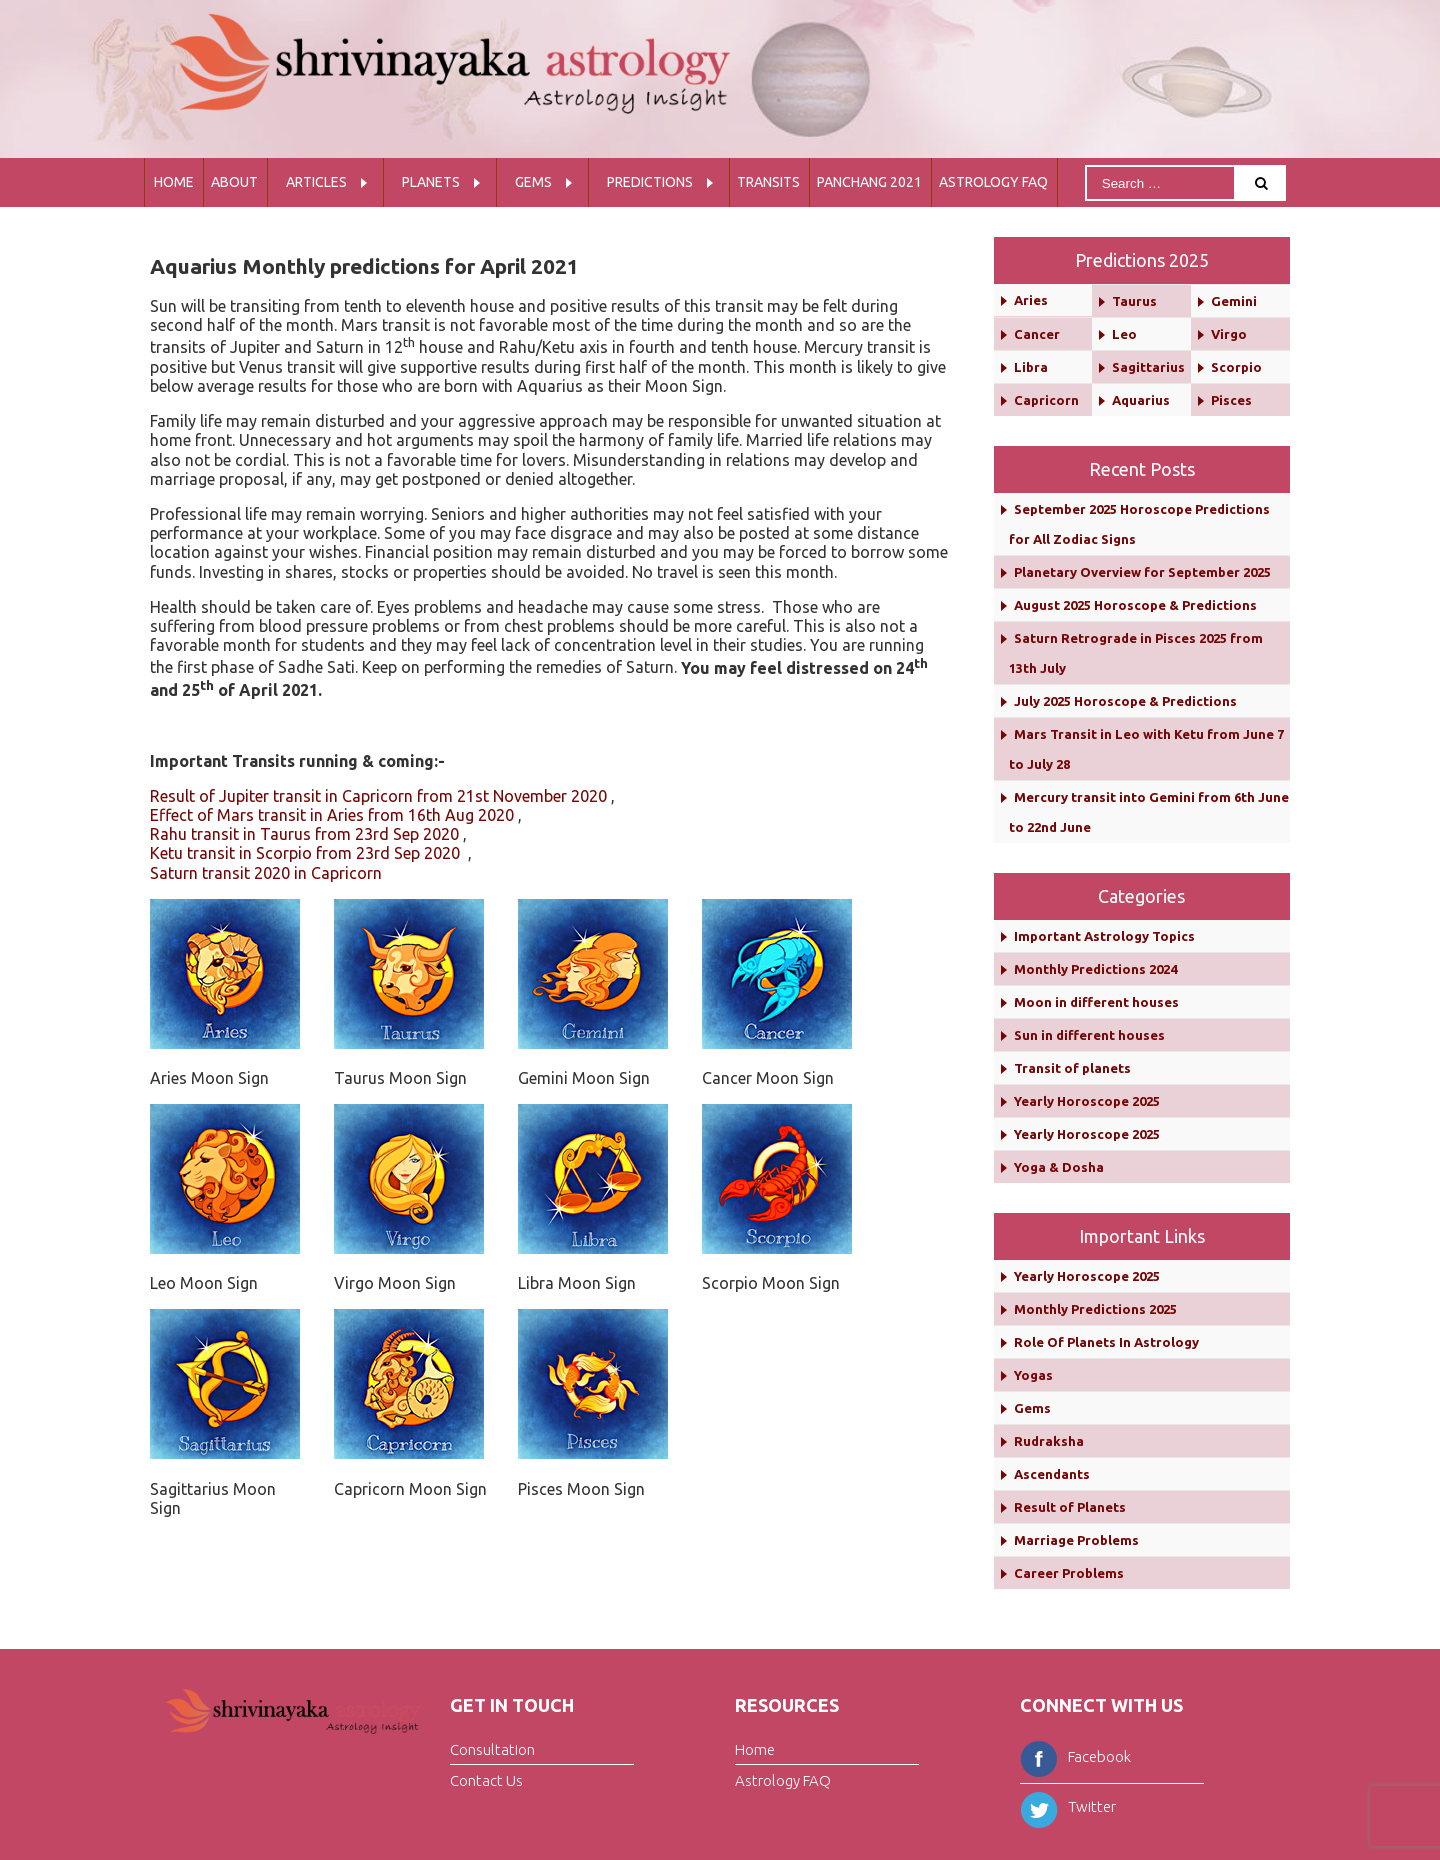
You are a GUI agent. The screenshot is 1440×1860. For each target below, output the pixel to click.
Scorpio (1236, 367)
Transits (768, 182)
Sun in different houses (1089, 1035)
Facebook (1075, 1756)
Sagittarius (1148, 367)
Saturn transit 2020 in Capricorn (266, 873)
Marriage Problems (1076, 1540)
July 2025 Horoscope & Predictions (1125, 701)
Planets (431, 182)
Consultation (492, 1749)
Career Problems (1069, 1573)
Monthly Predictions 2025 (1095, 1309)
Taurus (1134, 301)
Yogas (1033, 1375)
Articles (316, 182)
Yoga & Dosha (1059, 1167)
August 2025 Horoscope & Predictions (1135, 605)
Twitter (1068, 1806)
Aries (1031, 300)
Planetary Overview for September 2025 (1142, 572)
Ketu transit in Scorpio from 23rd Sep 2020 (307, 853)
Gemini (1234, 301)
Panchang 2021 (869, 182)
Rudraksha (1049, 1441)
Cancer (1037, 334)
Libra (1031, 367)
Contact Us (486, 1780)
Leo (1124, 334)
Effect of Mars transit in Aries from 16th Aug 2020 (332, 815)
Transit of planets (1072, 1068)
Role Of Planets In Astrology (1106, 1342)
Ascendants (1052, 1474)
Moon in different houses (1096, 1002)
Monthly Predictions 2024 (1095, 969)
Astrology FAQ (993, 182)
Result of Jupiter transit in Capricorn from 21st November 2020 (378, 796)
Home (174, 182)
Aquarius (1141, 400)
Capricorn (1046, 400)
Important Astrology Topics (1104, 936)
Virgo (1229, 334)
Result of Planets (1070, 1507)
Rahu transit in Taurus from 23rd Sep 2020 (304, 834)
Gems (533, 182)
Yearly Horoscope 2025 (1087, 1101)
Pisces (1231, 400)
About (234, 182)
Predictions (650, 182)
